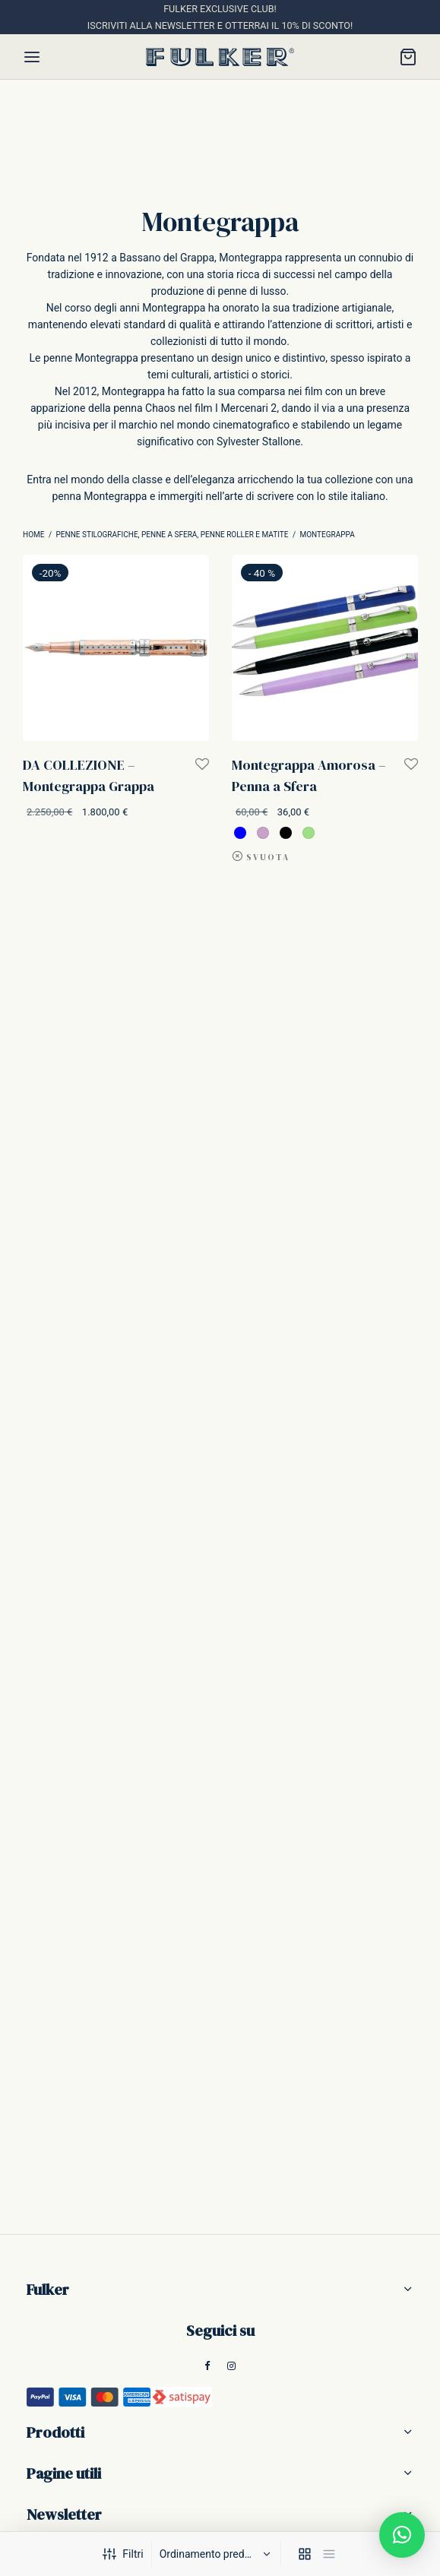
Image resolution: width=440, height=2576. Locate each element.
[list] (329, 2554)
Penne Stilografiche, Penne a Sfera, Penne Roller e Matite (172, 534)
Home (33, 534)
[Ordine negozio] (218, 2554)
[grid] (304, 2554)
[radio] (240, 832)
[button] (402, 2535)
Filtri (123, 2554)
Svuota (268, 856)
